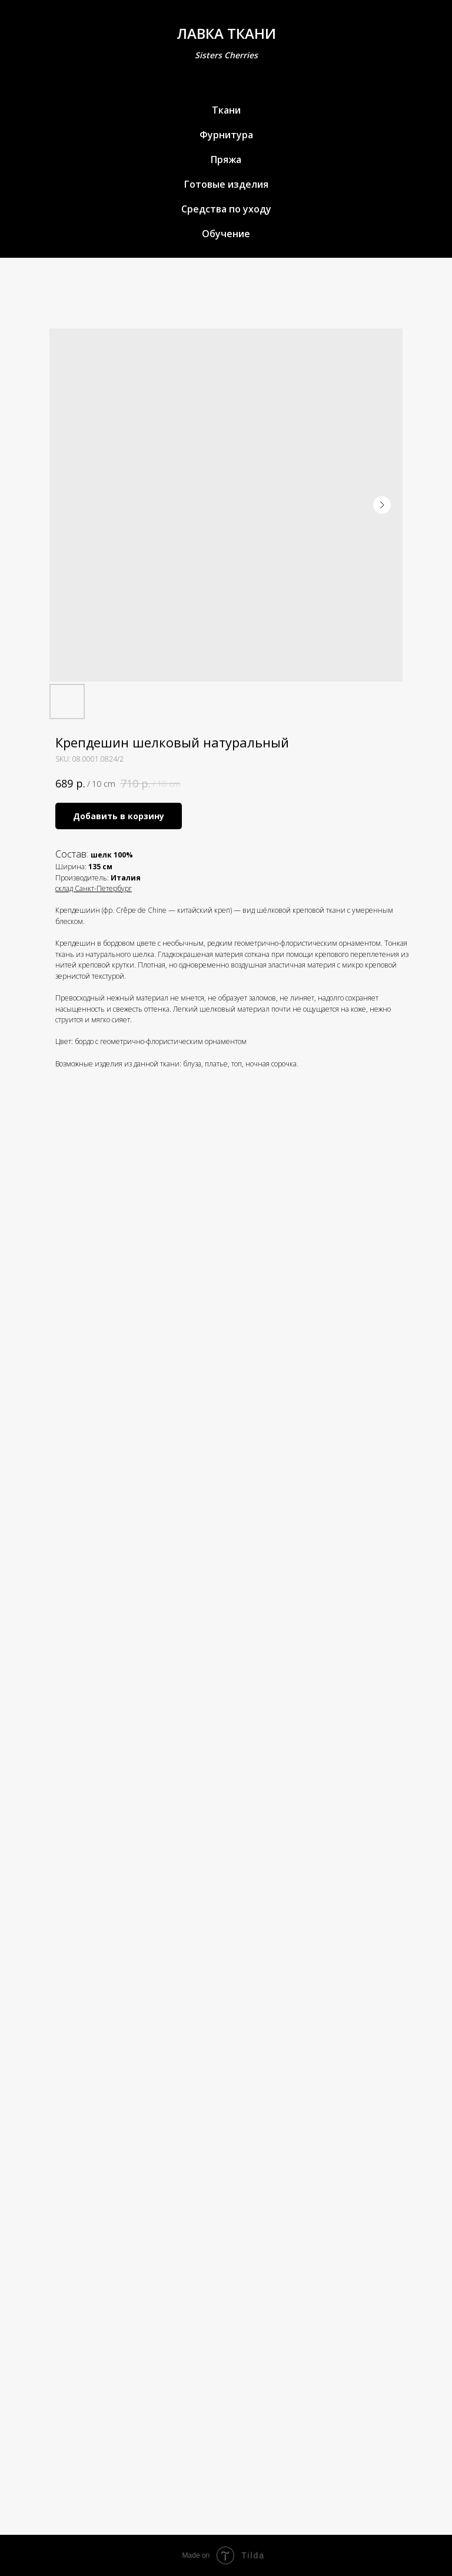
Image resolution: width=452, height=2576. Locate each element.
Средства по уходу (226, 208)
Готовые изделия (226, 184)
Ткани (226, 110)
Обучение (226, 233)
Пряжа (226, 159)
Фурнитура (226, 134)
